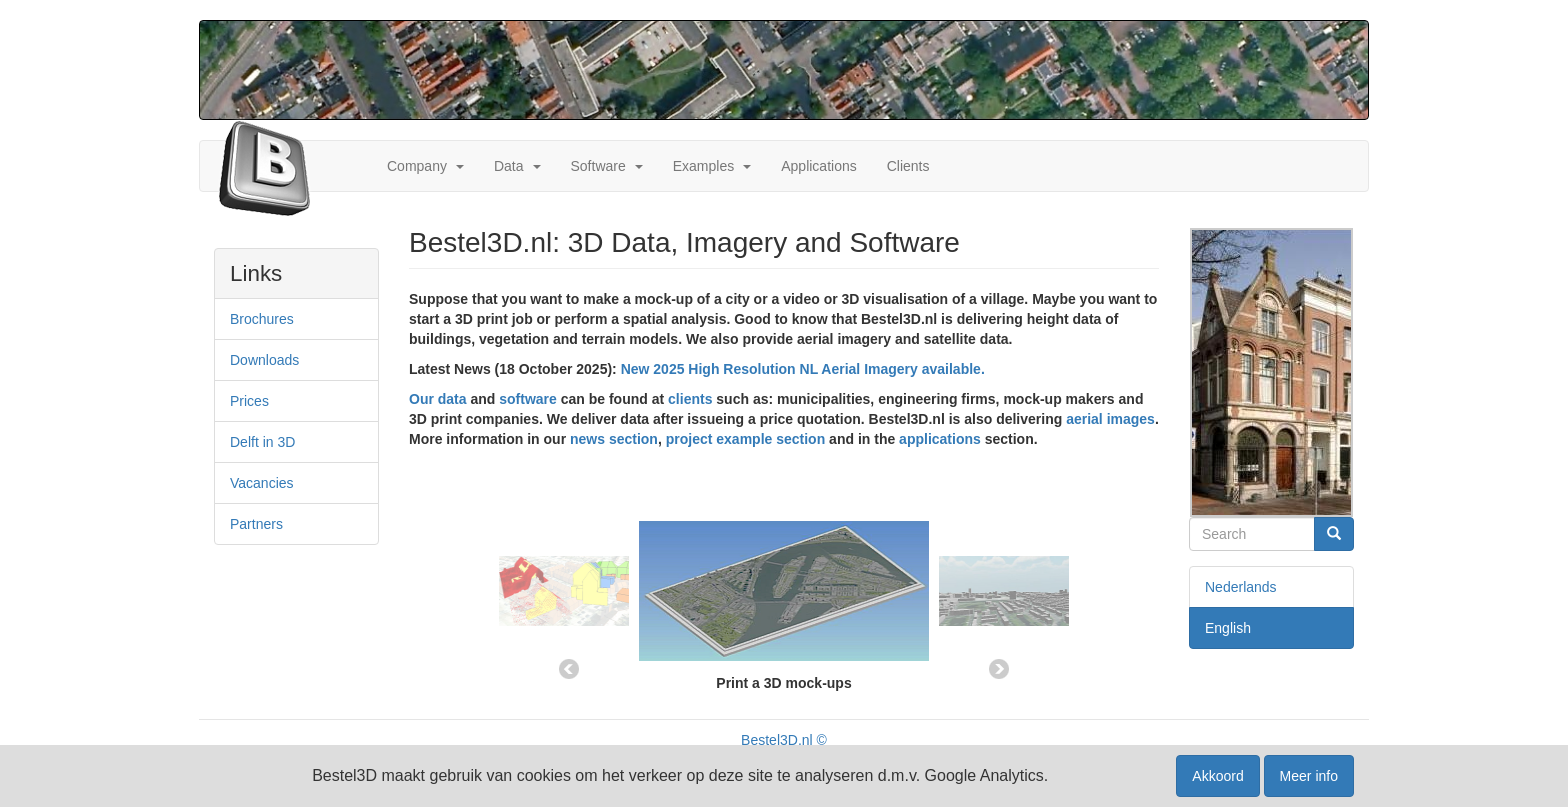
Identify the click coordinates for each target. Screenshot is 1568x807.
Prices (249, 401)
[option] (784, 581)
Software (598, 166)
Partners (256, 524)
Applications (819, 166)
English (1228, 628)
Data (509, 166)
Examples (703, 166)
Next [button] (999, 669)
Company (417, 166)
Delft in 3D (262, 442)
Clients (908, 166)
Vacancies (262, 483)
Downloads (264, 360)
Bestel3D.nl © (784, 740)
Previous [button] (569, 669)
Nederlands (1241, 587)
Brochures (262, 319)
